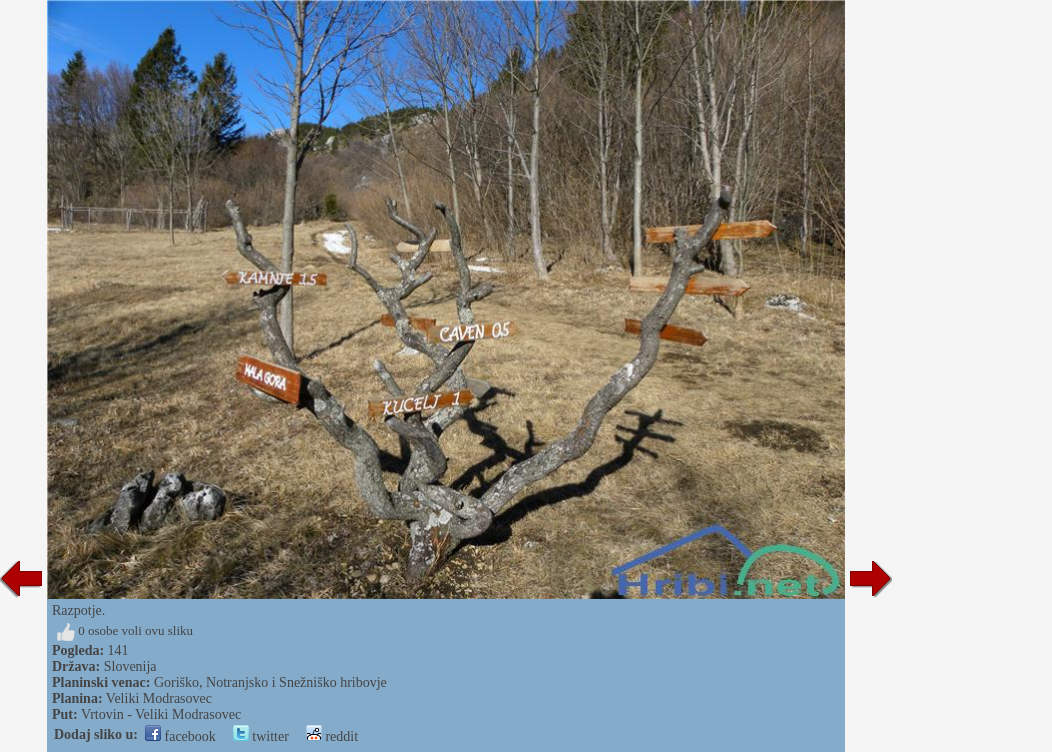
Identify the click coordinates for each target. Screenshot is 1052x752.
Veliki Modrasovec (159, 698)
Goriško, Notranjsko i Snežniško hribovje (270, 682)
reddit (332, 736)
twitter (261, 736)
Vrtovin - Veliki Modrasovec (161, 714)
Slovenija (130, 666)
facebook (180, 736)
